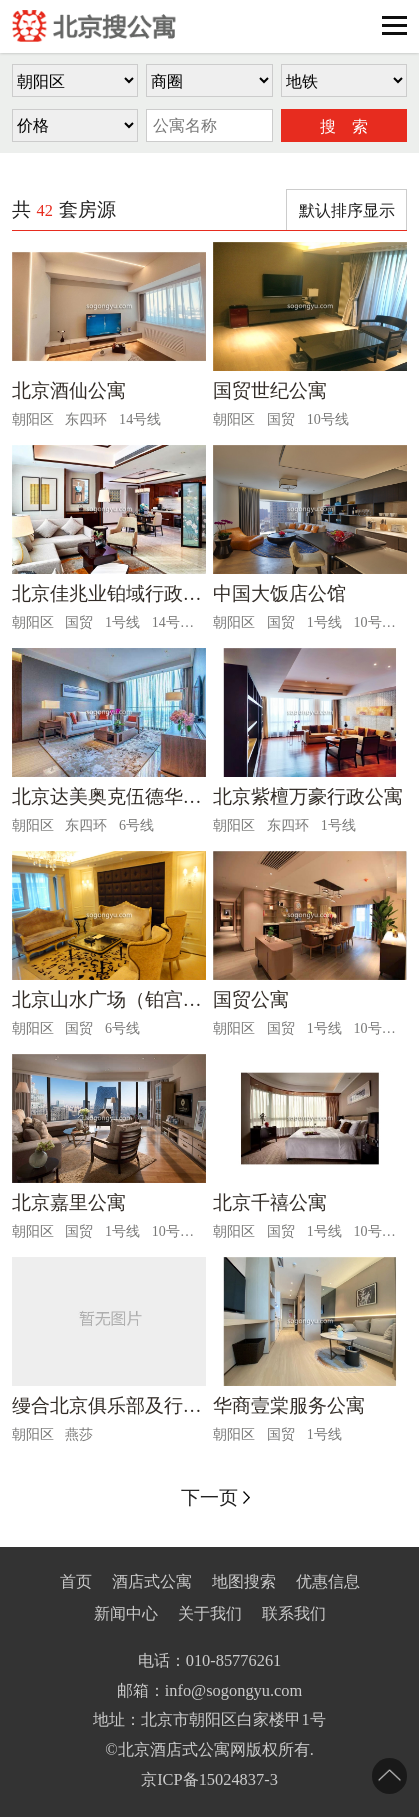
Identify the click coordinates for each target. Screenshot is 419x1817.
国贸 (281, 419)
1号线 (122, 622)
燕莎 (79, 1434)
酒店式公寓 (152, 1581)
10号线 (328, 419)
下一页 (209, 1497)
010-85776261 (234, 1660)
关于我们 (210, 1613)
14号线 (140, 419)
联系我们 (294, 1613)
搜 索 (344, 126)
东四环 (86, 419)
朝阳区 (33, 419)
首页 (76, 1581)
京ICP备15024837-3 (209, 1779)
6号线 (136, 825)
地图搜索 (244, 1581)
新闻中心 (126, 1613)
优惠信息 (328, 1581)
